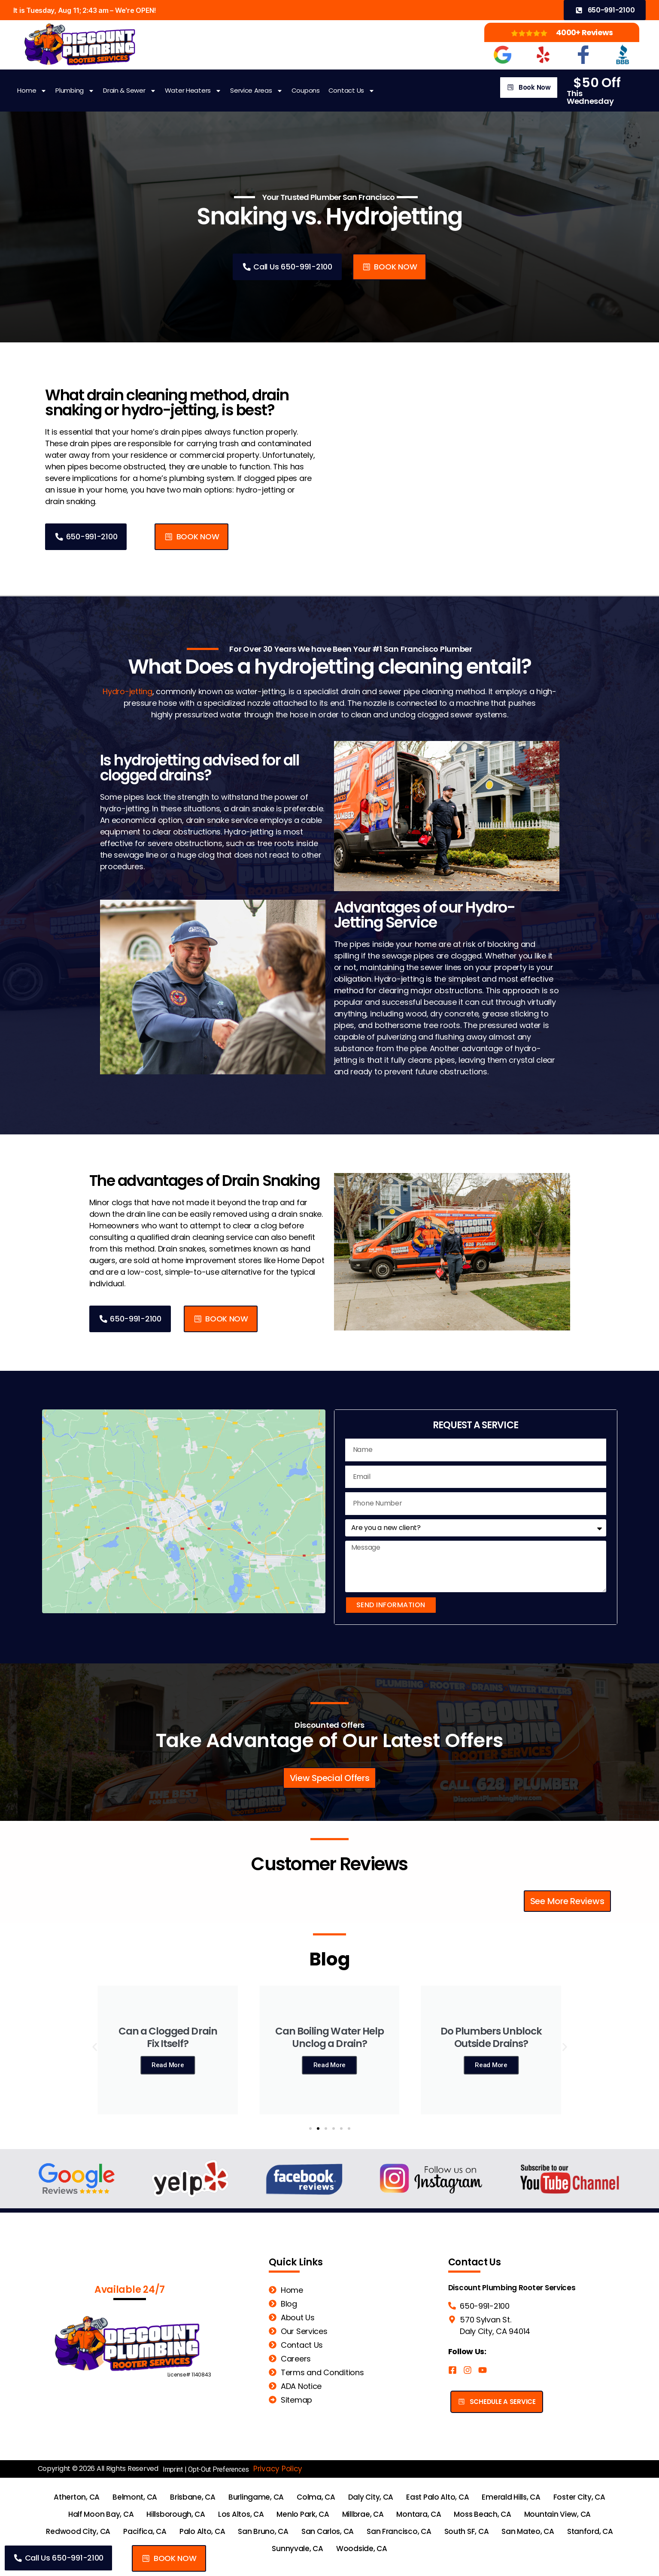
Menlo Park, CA (302, 2514)
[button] (389, 267)
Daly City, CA (371, 2497)
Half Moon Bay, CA (101, 2514)
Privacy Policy (277, 2469)
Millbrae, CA (363, 2514)
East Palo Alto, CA (437, 2497)
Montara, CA (418, 2514)
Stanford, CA (590, 2531)
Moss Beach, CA (482, 2514)
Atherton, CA (77, 2497)
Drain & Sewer (129, 90)
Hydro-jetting (127, 691)
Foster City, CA (579, 2497)
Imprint (173, 2469)
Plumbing (74, 90)
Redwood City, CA (78, 2531)
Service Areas (256, 90)
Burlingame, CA (256, 2497)
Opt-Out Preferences (218, 2469)
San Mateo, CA (527, 2531)
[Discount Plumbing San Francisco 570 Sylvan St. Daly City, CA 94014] (183, 1516)
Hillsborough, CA (175, 2514)
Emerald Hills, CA (511, 2497)
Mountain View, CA (557, 2514)
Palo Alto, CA (202, 2531)
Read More (168, 2071)
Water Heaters (193, 90)
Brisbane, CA (193, 2497)
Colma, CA (316, 2497)
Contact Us (351, 90)
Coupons (306, 90)
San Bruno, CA (263, 2531)
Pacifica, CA (145, 2531)
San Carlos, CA (327, 2531)
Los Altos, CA (241, 2514)
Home (32, 90)
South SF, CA (466, 2531)
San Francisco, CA (399, 2531)
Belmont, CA (134, 2497)
